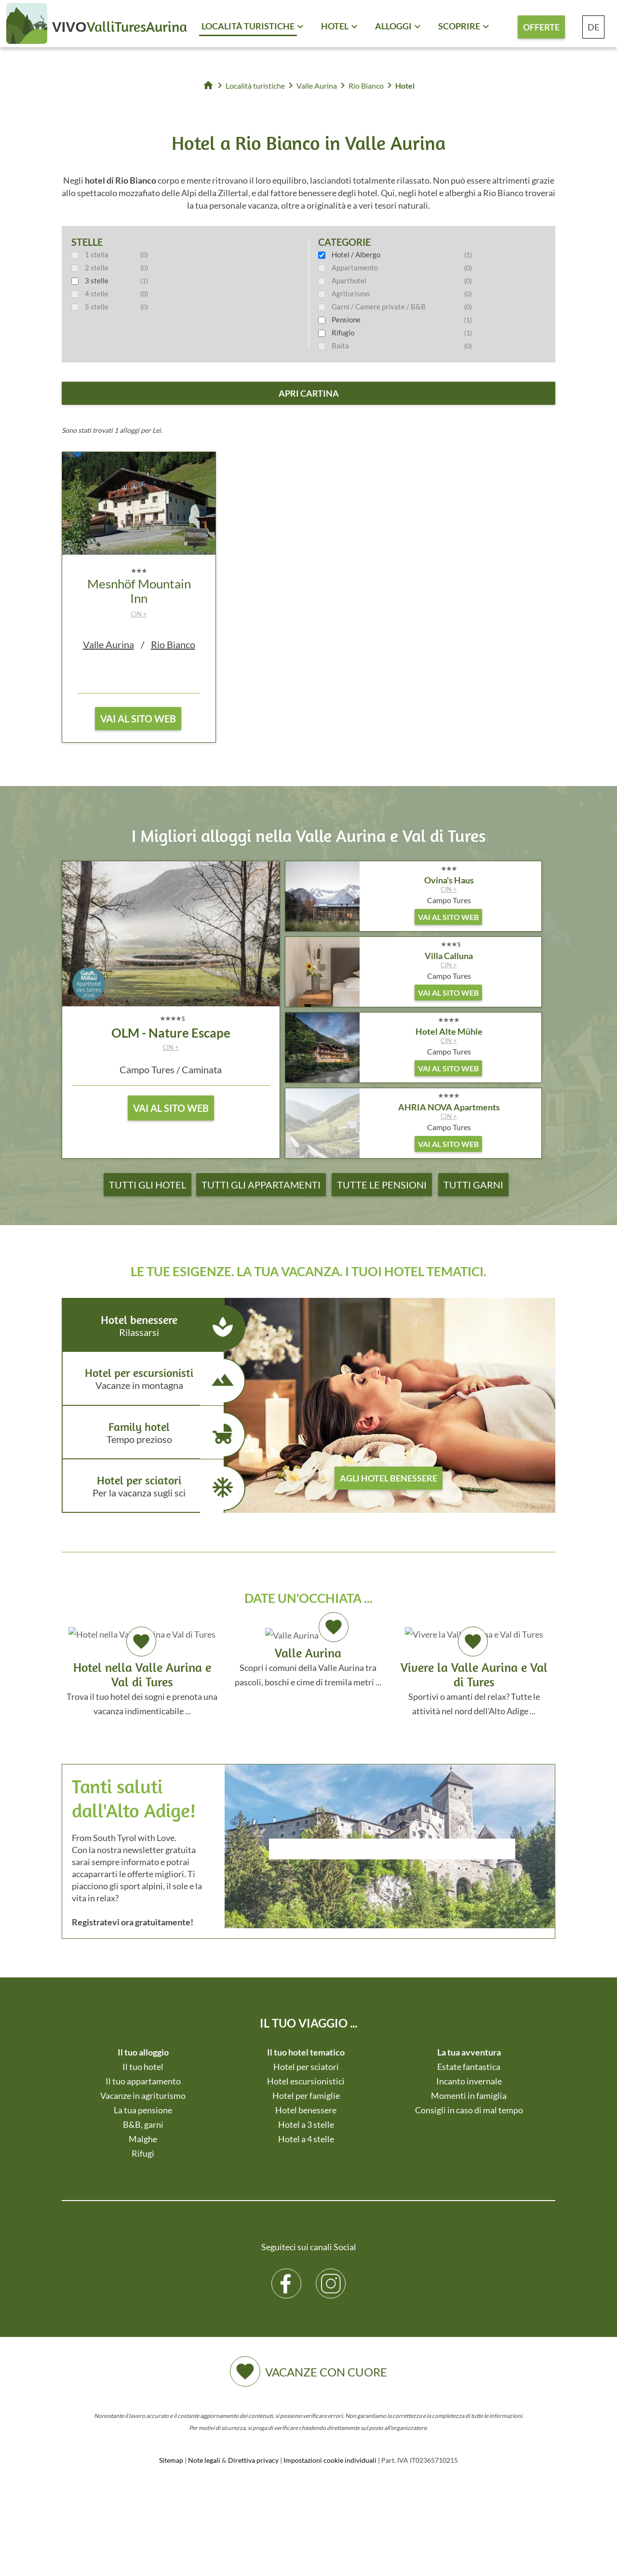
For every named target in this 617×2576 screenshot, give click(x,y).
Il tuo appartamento (143, 2081)
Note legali (204, 2460)
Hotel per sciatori (150, 1488)
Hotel (335, 26)
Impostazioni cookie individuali (329, 2460)
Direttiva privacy (253, 2460)
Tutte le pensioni (382, 1184)
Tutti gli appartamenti (261, 1184)
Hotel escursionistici (306, 2081)
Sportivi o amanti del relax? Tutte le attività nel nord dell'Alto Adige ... (474, 1671)
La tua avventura (469, 2052)
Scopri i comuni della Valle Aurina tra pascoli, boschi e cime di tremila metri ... (308, 1656)
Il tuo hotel (142, 2066)
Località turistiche (248, 26)
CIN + (139, 614)
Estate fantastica (468, 2066)
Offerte (541, 27)
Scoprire (459, 26)
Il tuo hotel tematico (306, 2052)
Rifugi (143, 2153)
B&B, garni (143, 2124)
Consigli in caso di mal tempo (469, 2110)
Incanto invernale (469, 2081)
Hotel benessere (150, 1327)
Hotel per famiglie (306, 2095)
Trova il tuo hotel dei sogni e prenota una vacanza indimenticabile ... (142, 1671)
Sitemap (171, 2460)
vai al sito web (138, 718)
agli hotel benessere (388, 1478)
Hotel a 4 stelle (306, 2139)
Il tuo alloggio (143, 2052)
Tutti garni (473, 1184)
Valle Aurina (108, 644)
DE (593, 27)
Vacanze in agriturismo (143, 2095)
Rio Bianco (173, 644)
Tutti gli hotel (147, 1184)
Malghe (143, 2139)
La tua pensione (143, 2110)
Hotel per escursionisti (150, 1380)
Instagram (331, 2276)
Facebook (286, 2276)
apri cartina (309, 393)
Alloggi (393, 26)
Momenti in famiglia (469, 2095)
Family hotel (150, 1434)
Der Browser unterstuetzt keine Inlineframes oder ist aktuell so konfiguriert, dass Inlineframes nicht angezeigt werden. (392, 1875)
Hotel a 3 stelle (306, 2124)
